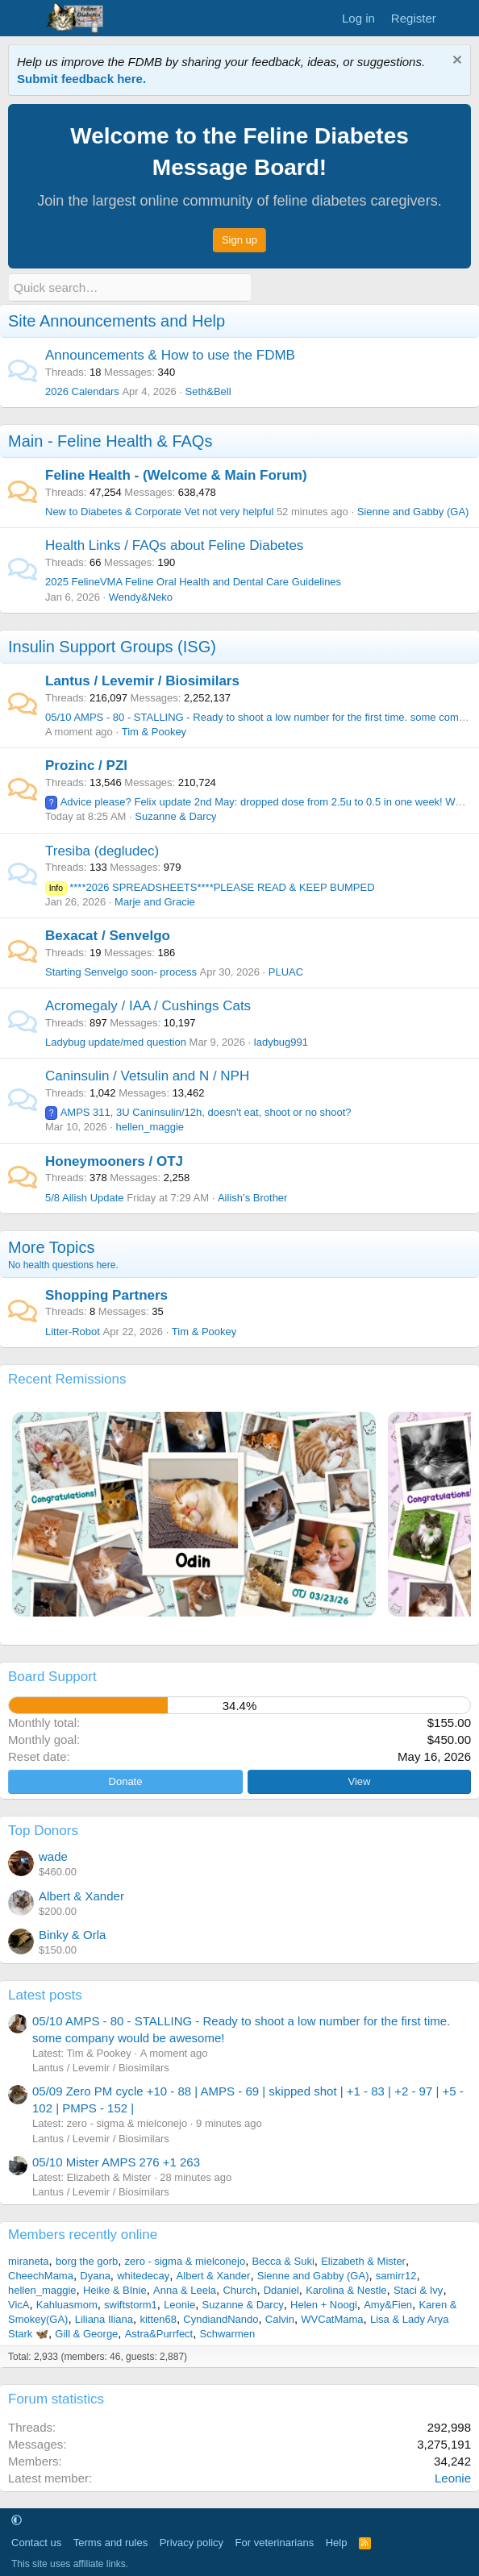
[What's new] (460, 18)
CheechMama (40, 2275)
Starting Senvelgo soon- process (121, 972)
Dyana (95, 2275)
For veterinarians (274, 2542)
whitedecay (143, 2275)
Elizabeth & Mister (363, 2260)
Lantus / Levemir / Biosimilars (142, 680)
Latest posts (45, 1994)
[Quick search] (130, 287)
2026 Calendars (82, 391)
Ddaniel (281, 2289)
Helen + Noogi (323, 2304)
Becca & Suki (283, 2260)
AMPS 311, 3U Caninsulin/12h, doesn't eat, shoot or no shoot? (198, 1112)
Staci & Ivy (418, 2289)
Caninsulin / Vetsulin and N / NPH (147, 1076)
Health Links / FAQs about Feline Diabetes (174, 545)
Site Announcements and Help (116, 321)
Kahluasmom (67, 2304)
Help (337, 2542)
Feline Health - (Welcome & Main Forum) (176, 475)
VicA (19, 2304)
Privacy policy (191, 2542)
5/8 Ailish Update (84, 1197)
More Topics (51, 1246)
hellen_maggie (149, 1127)
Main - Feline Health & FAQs (110, 441)
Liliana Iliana (104, 2318)
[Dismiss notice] (455, 61)
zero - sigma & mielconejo (185, 2260)
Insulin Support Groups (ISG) (112, 646)
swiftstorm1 (130, 2304)
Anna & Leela (184, 2289)
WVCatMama (332, 2318)
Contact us (36, 2542)
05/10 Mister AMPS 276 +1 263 (116, 2162)
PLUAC (286, 972)
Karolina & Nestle (346, 2289)
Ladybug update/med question (115, 1042)
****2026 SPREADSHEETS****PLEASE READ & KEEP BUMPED (210, 886)
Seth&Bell (208, 391)
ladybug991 (281, 1042)
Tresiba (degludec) (102, 850)
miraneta (28, 2260)
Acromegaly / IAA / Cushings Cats (148, 1005)
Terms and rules (110, 2542)
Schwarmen (228, 2333)
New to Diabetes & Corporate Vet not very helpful (159, 512)
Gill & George (86, 2333)
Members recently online (82, 2234)
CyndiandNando (220, 2318)
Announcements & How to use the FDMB (170, 355)
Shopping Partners (106, 1294)
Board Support (52, 1676)
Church (239, 2289)
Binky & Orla (72, 1934)
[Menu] (22, 18)
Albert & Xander (81, 1896)
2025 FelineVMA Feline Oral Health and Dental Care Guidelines (193, 582)
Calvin (279, 2318)
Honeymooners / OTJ (114, 1160)
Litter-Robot (72, 1331)
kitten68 (158, 2318)
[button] (16, 2520)
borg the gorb (87, 2260)
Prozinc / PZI (86, 765)
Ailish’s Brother (252, 1197)
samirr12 (396, 2275)
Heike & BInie (115, 2289)
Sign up (239, 240)
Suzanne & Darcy (175, 816)
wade (53, 1856)
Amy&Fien (388, 2304)
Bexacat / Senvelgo (107, 935)
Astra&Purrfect (159, 2333)
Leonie (179, 2304)
